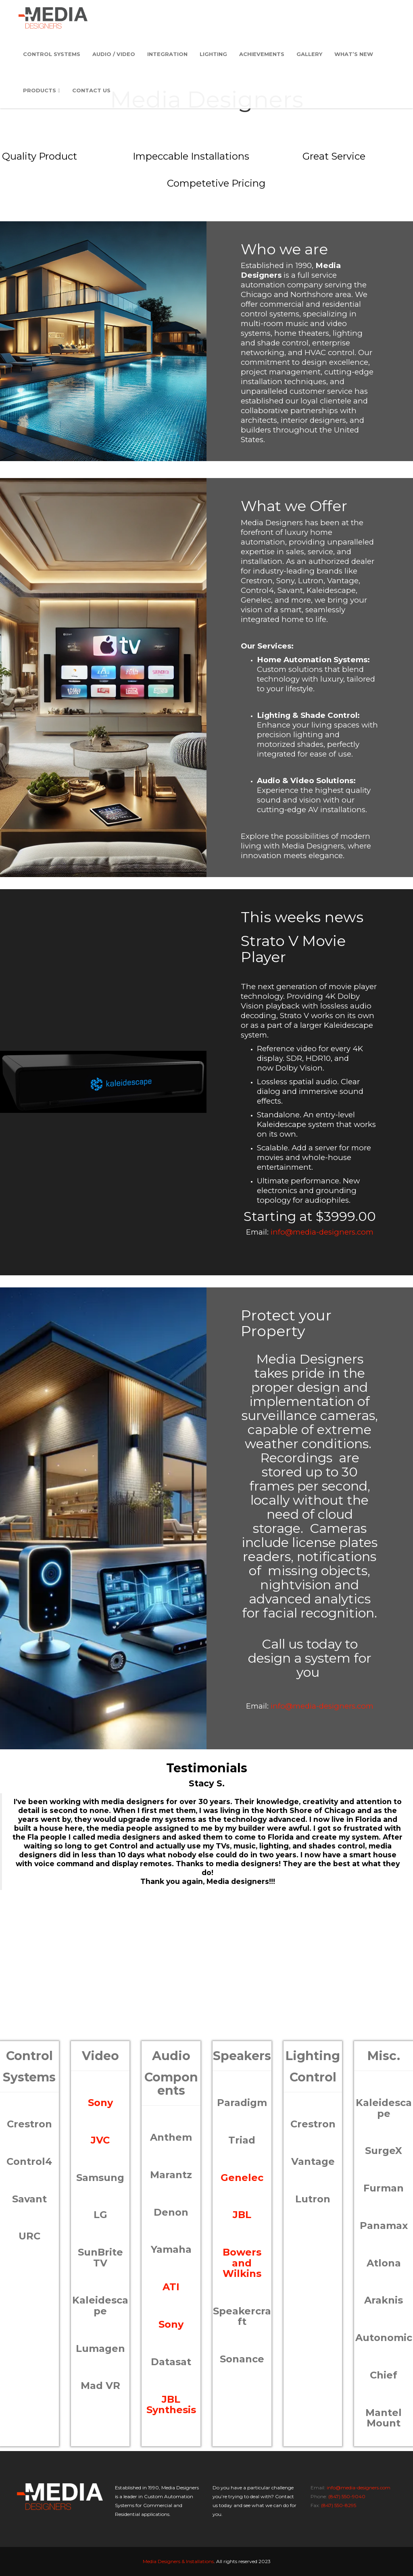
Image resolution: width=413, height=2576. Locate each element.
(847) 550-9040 (346, 2496)
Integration (167, 54)
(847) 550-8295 (338, 2505)
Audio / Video (113, 54)
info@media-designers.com (322, 1232)
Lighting (213, 54)
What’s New (353, 54)
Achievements (261, 54)
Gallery (309, 54)
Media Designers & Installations (178, 2561)
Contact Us (91, 90)
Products (41, 90)
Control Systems (51, 54)
